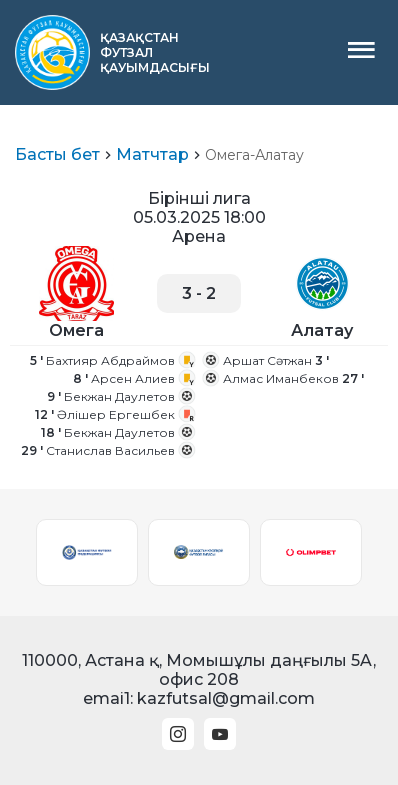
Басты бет (57, 154)
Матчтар (152, 154)
